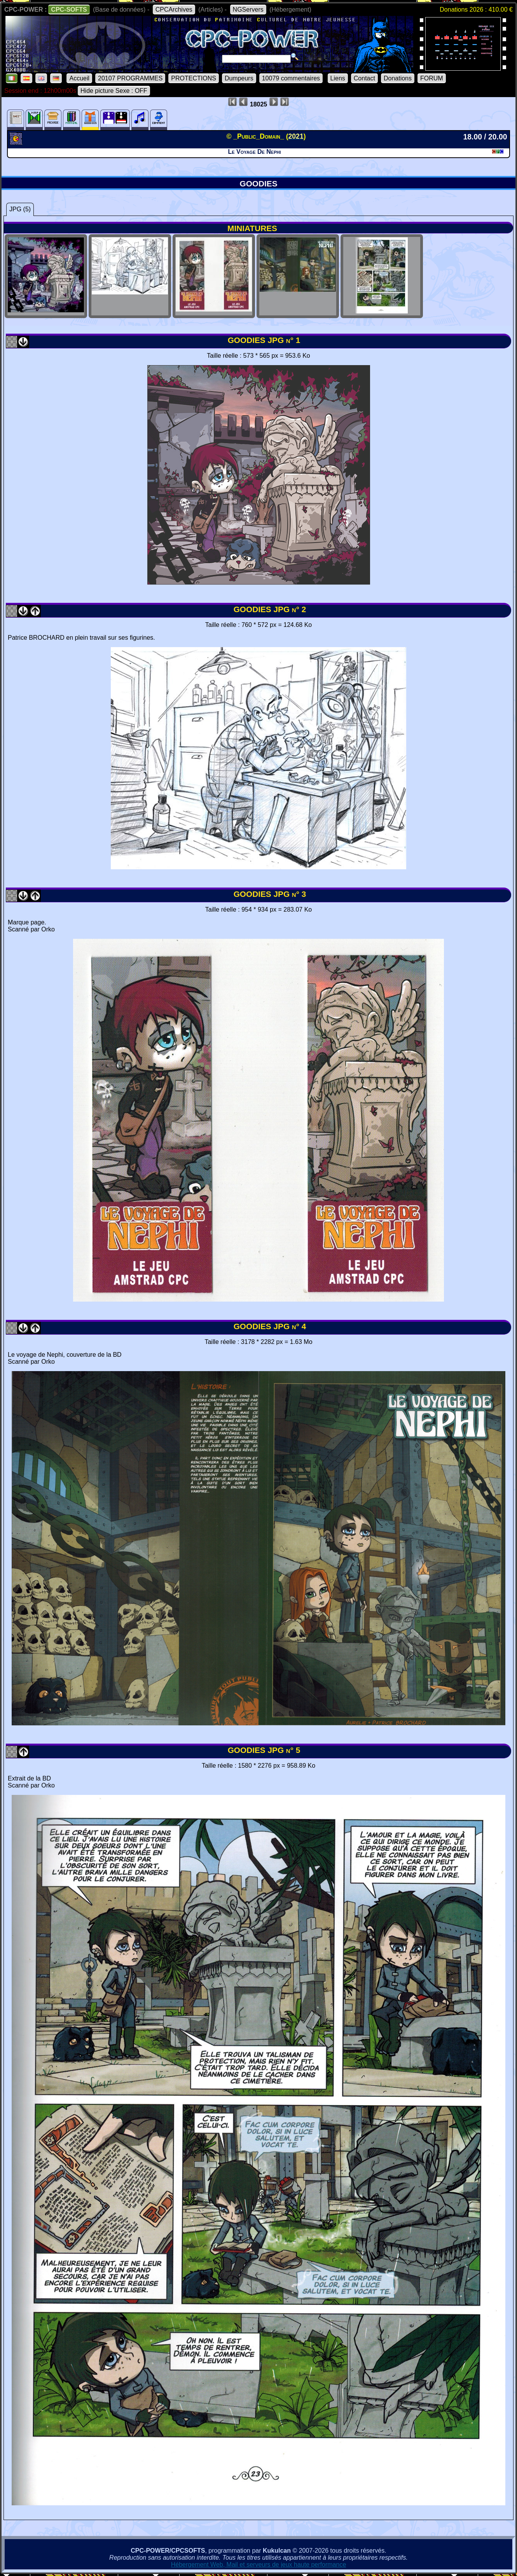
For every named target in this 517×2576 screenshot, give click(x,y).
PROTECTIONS (193, 78)
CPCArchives (173, 9)
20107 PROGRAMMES (130, 78)
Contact (364, 78)
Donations (398, 78)
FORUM (431, 78)
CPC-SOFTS (69, 9)
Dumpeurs (239, 78)
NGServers (248, 9)
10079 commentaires (291, 78)
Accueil (79, 78)
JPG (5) (20, 209)
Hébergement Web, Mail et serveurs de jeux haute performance (258, 2564)
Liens (337, 78)
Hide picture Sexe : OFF (113, 90)
